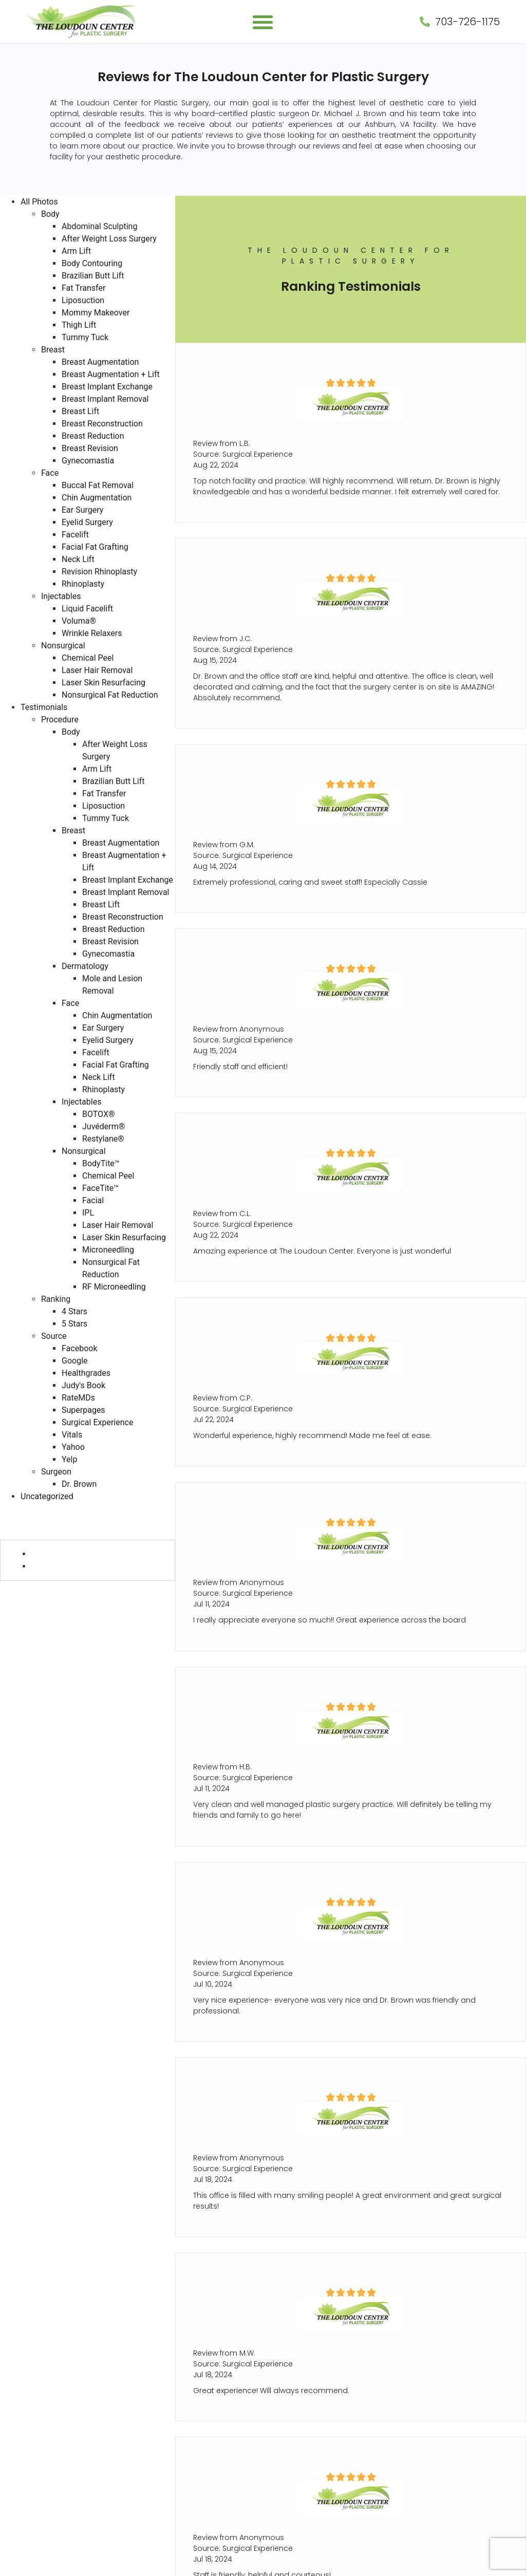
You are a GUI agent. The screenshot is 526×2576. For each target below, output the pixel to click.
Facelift (75, 534)
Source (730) (25, 1587)
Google (75, 1361)
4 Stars (74, 1311)
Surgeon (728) (28, 1599)
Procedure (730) (32, 1521)
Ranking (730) (27, 1533)
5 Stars (74, 1324)
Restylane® (103, 1139)
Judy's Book (83, 1385)
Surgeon (56, 1472)
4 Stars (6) (51, 1554)
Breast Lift (80, 411)
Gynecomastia (88, 460)
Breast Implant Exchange (107, 386)
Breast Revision (90, 448)
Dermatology (85, 966)
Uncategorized (47, 1496)
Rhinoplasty (83, 584)
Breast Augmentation (100, 362)
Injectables (61, 596)
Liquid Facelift (87, 608)
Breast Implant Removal (105, 399)
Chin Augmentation (97, 497)
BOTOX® (98, 1114)
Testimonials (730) (36, 1509)
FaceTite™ (100, 1188)
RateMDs (78, 1398)
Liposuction (83, 300)
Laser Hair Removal (97, 670)
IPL (88, 1213)
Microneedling (108, 1250)
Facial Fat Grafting (95, 547)
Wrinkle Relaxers (92, 633)
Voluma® (79, 621)
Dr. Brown (79, 1484)
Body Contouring (92, 263)
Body (50, 214)
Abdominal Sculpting (99, 226)
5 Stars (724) (56, 1566)
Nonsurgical (63, 645)
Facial (93, 1200)
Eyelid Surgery (87, 522)
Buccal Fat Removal (98, 485)
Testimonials (44, 707)
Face (50, 473)
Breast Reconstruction (102, 423)
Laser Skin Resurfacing (103, 682)
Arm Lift (76, 251)
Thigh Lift (79, 325)
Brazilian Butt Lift (93, 276)
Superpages (83, 1410)
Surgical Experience (97, 1422)
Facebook (79, 1348)
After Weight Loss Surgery (109, 239)
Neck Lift (78, 559)
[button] (263, 22)
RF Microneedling (114, 1287)
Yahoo (73, 1447)
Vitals (72, 1435)
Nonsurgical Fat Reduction (110, 695)
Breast (53, 349)
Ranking (55, 1299)
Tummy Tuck (85, 337)
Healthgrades (86, 1373)
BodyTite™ (101, 1163)
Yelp (69, 1459)
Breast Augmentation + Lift (111, 374)
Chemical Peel (88, 658)
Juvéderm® (103, 1126)
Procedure (60, 719)
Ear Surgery (82, 510)
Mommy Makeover (95, 313)
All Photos (39, 202)
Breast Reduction (93, 436)
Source (54, 1336)
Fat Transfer (83, 288)
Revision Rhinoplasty (99, 571)
